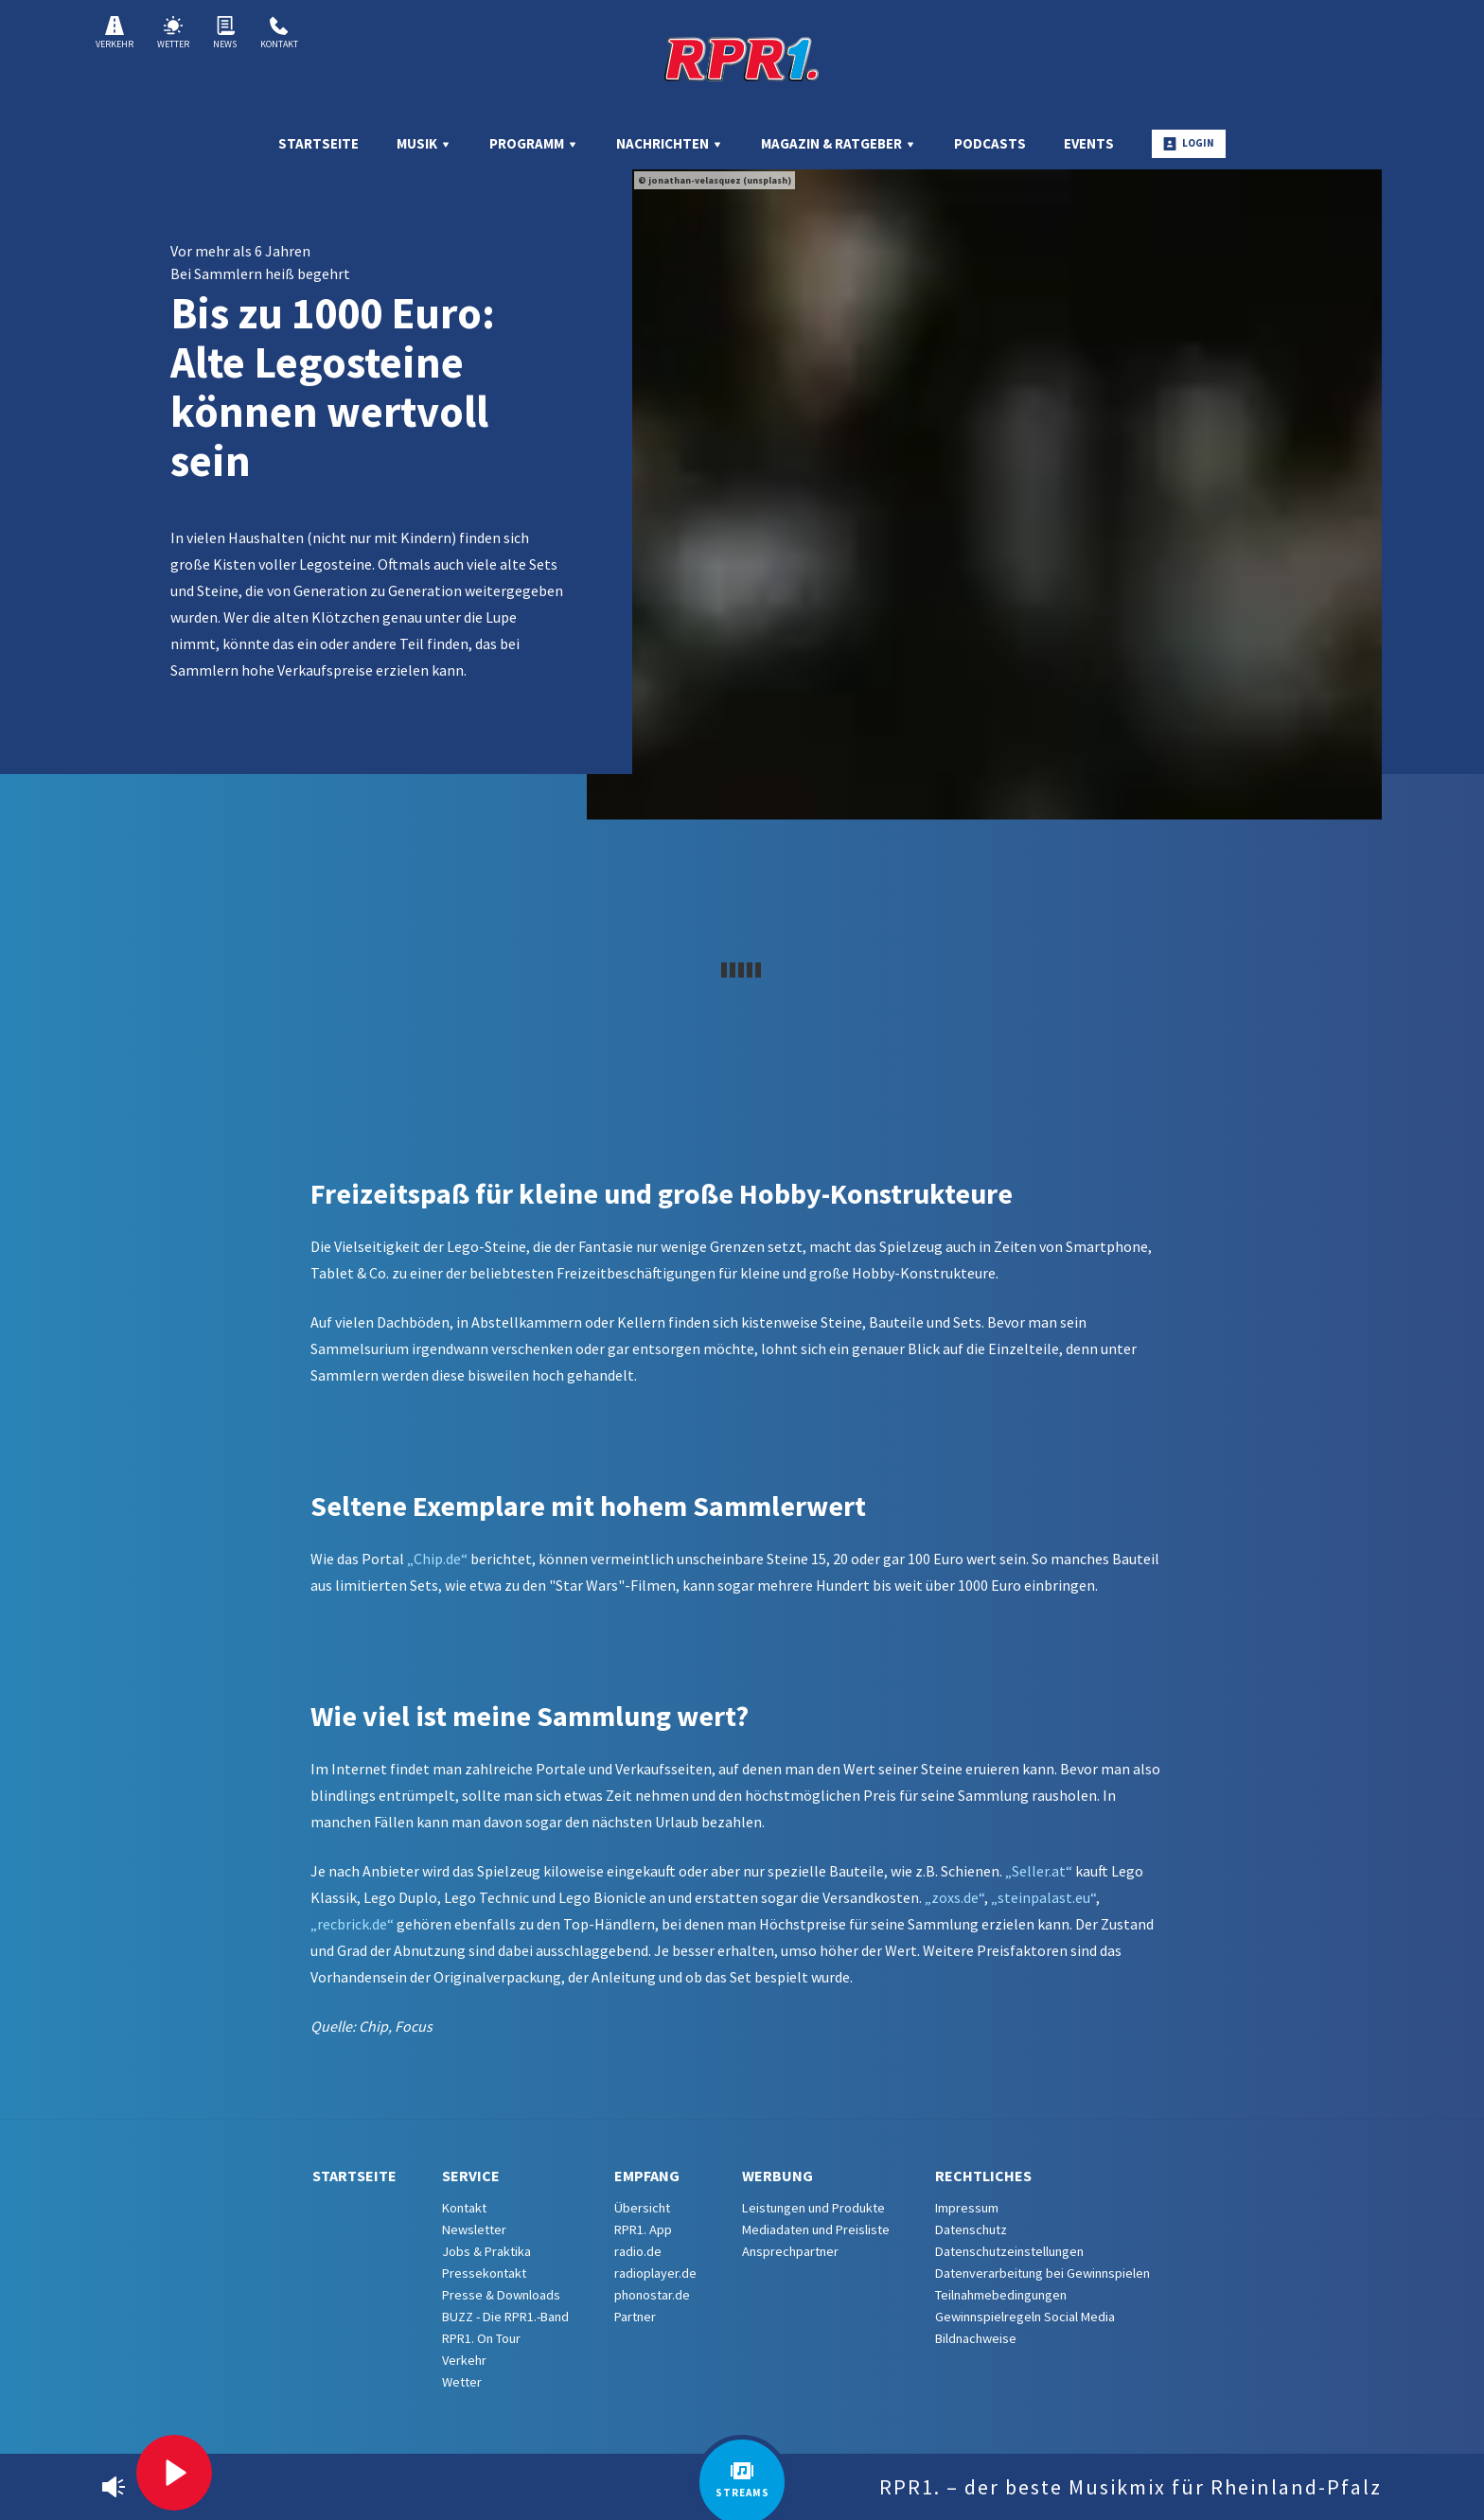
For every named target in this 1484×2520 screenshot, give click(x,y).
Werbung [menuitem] (777, 2175)
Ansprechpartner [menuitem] (790, 2251)
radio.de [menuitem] (638, 2251)
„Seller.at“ (1038, 1870)
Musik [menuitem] (424, 143)
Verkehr (114, 33)
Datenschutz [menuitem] (971, 2229)
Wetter (173, 33)
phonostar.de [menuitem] (652, 2294)
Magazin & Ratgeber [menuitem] (838, 143)
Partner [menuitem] (635, 2316)
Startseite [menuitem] (318, 143)
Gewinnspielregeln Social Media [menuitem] (1025, 2316)
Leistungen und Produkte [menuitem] (813, 2207)
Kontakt (279, 33)
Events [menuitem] (1089, 143)
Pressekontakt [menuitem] (484, 2273)
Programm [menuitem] (533, 143)
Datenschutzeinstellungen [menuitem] (1009, 2251)
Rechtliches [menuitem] (983, 2175)
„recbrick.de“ (352, 1923)
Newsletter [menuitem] (474, 2229)
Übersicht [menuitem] (642, 2207)
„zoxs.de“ (954, 1897)
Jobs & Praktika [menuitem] (486, 2251)
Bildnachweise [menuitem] (975, 2338)
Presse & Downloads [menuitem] (501, 2294)
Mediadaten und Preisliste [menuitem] (816, 2229)
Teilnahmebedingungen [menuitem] (1001, 2294)
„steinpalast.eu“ (1043, 1897)
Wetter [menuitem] (462, 2381)
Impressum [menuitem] (966, 2207)
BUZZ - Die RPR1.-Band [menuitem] (505, 2316)
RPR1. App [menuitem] (643, 2229)
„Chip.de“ (437, 1558)
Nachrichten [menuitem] (669, 143)
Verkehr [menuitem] (464, 2360)
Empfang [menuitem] (647, 2175)
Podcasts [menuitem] (990, 143)
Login (1188, 143)
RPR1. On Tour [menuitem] (481, 2338)
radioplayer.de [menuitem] (655, 2273)
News (225, 33)
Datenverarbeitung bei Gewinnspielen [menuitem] (1042, 2273)
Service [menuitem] (471, 2175)
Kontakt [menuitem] (464, 2207)
